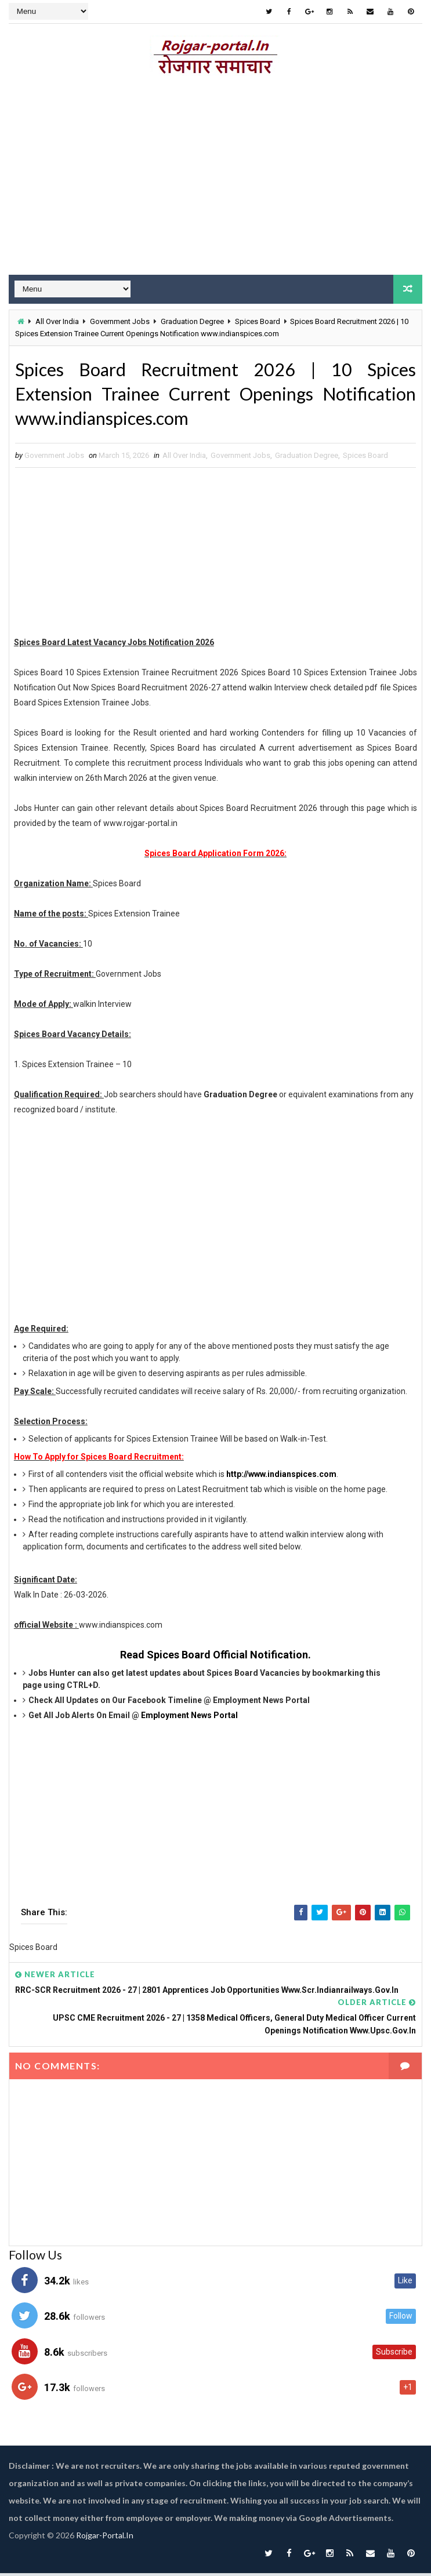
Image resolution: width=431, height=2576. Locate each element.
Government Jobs (120, 321)
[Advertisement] (220, 178)
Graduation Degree (192, 321)
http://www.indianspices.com (281, 1477)
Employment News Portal (189, 1718)
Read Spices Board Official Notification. (215, 1657)
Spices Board (257, 321)
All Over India (57, 321)
